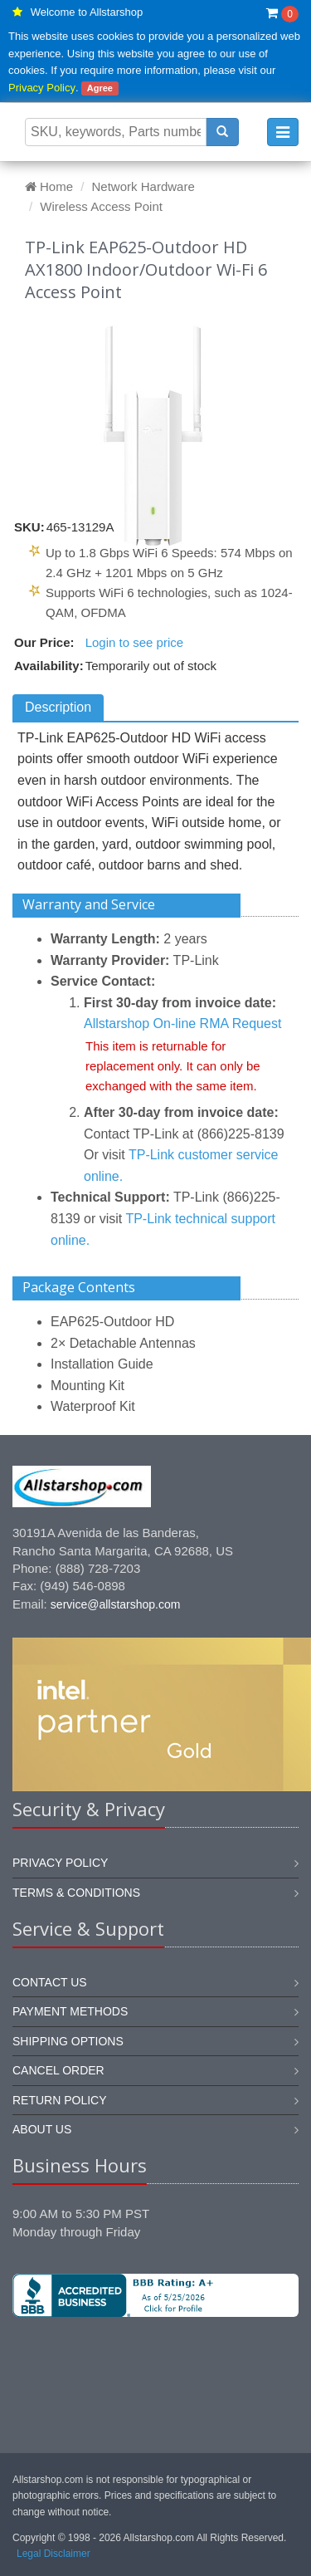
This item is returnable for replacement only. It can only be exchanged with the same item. (172, 1066)
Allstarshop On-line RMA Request (182, 1023)
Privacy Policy (41, 87)
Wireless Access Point (101, 206)
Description (58, 707)
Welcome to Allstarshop (87, 12)
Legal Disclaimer (53, 2553)
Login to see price (134, 642)
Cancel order (58, 2070)
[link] (156, 2373)
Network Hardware (143, 186)
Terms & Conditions (76, 1892)
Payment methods (70, 2011)
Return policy (59, 2100)
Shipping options (68, 2041)
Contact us (49, 1982)
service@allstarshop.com (116, 1604)
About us (41, 2129)
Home (49, 186)
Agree (100, 88)
